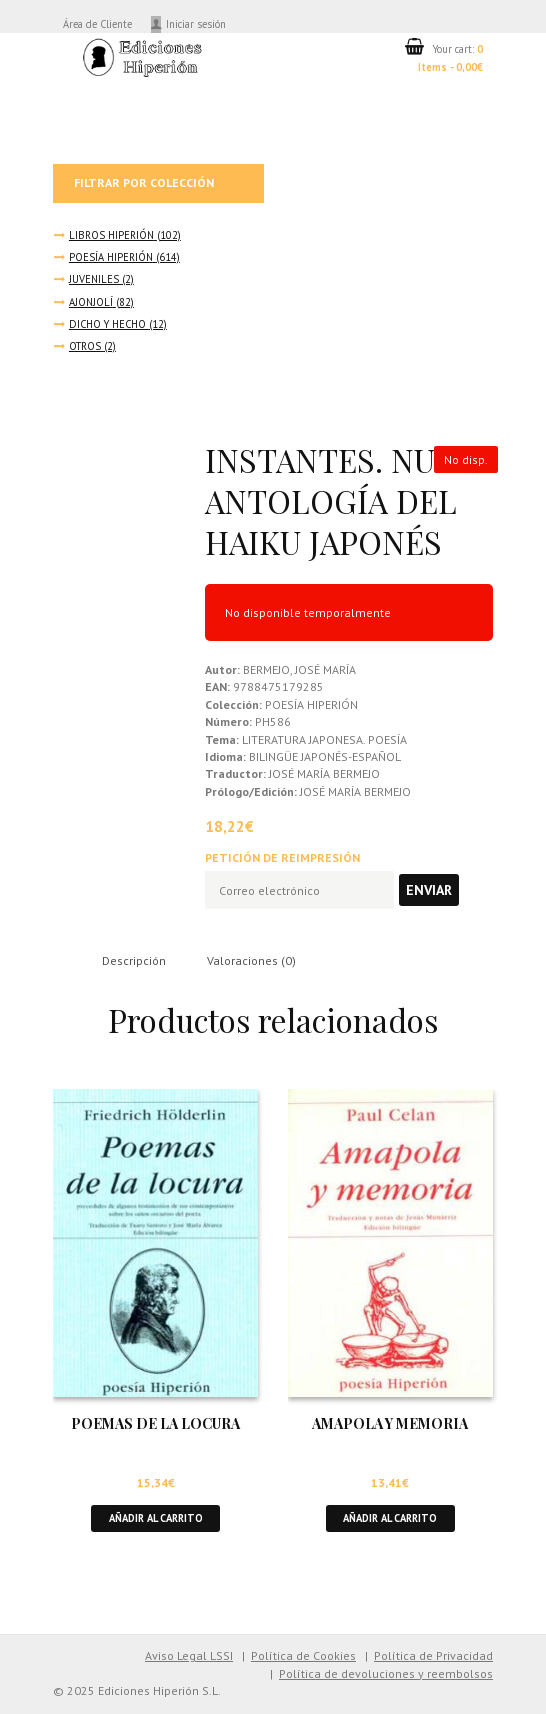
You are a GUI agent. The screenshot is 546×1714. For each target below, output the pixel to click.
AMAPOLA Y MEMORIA (390, 1423)
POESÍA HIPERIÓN (111, 257)
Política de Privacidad (433, 1655)
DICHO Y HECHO (107, 324)
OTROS (85, 346)
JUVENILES (94, 279)
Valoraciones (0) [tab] (251, 960)
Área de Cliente (97, 24)
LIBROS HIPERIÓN (111, 235)
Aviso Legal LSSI (189, 1655)
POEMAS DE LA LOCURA (155, 1423)
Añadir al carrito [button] (156, 1518)
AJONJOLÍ (91, 302)
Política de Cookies (303, 1655)
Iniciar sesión (196, 24)
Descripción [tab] (134, 960)
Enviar (429, 890)
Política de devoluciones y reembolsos (386, 1673)
